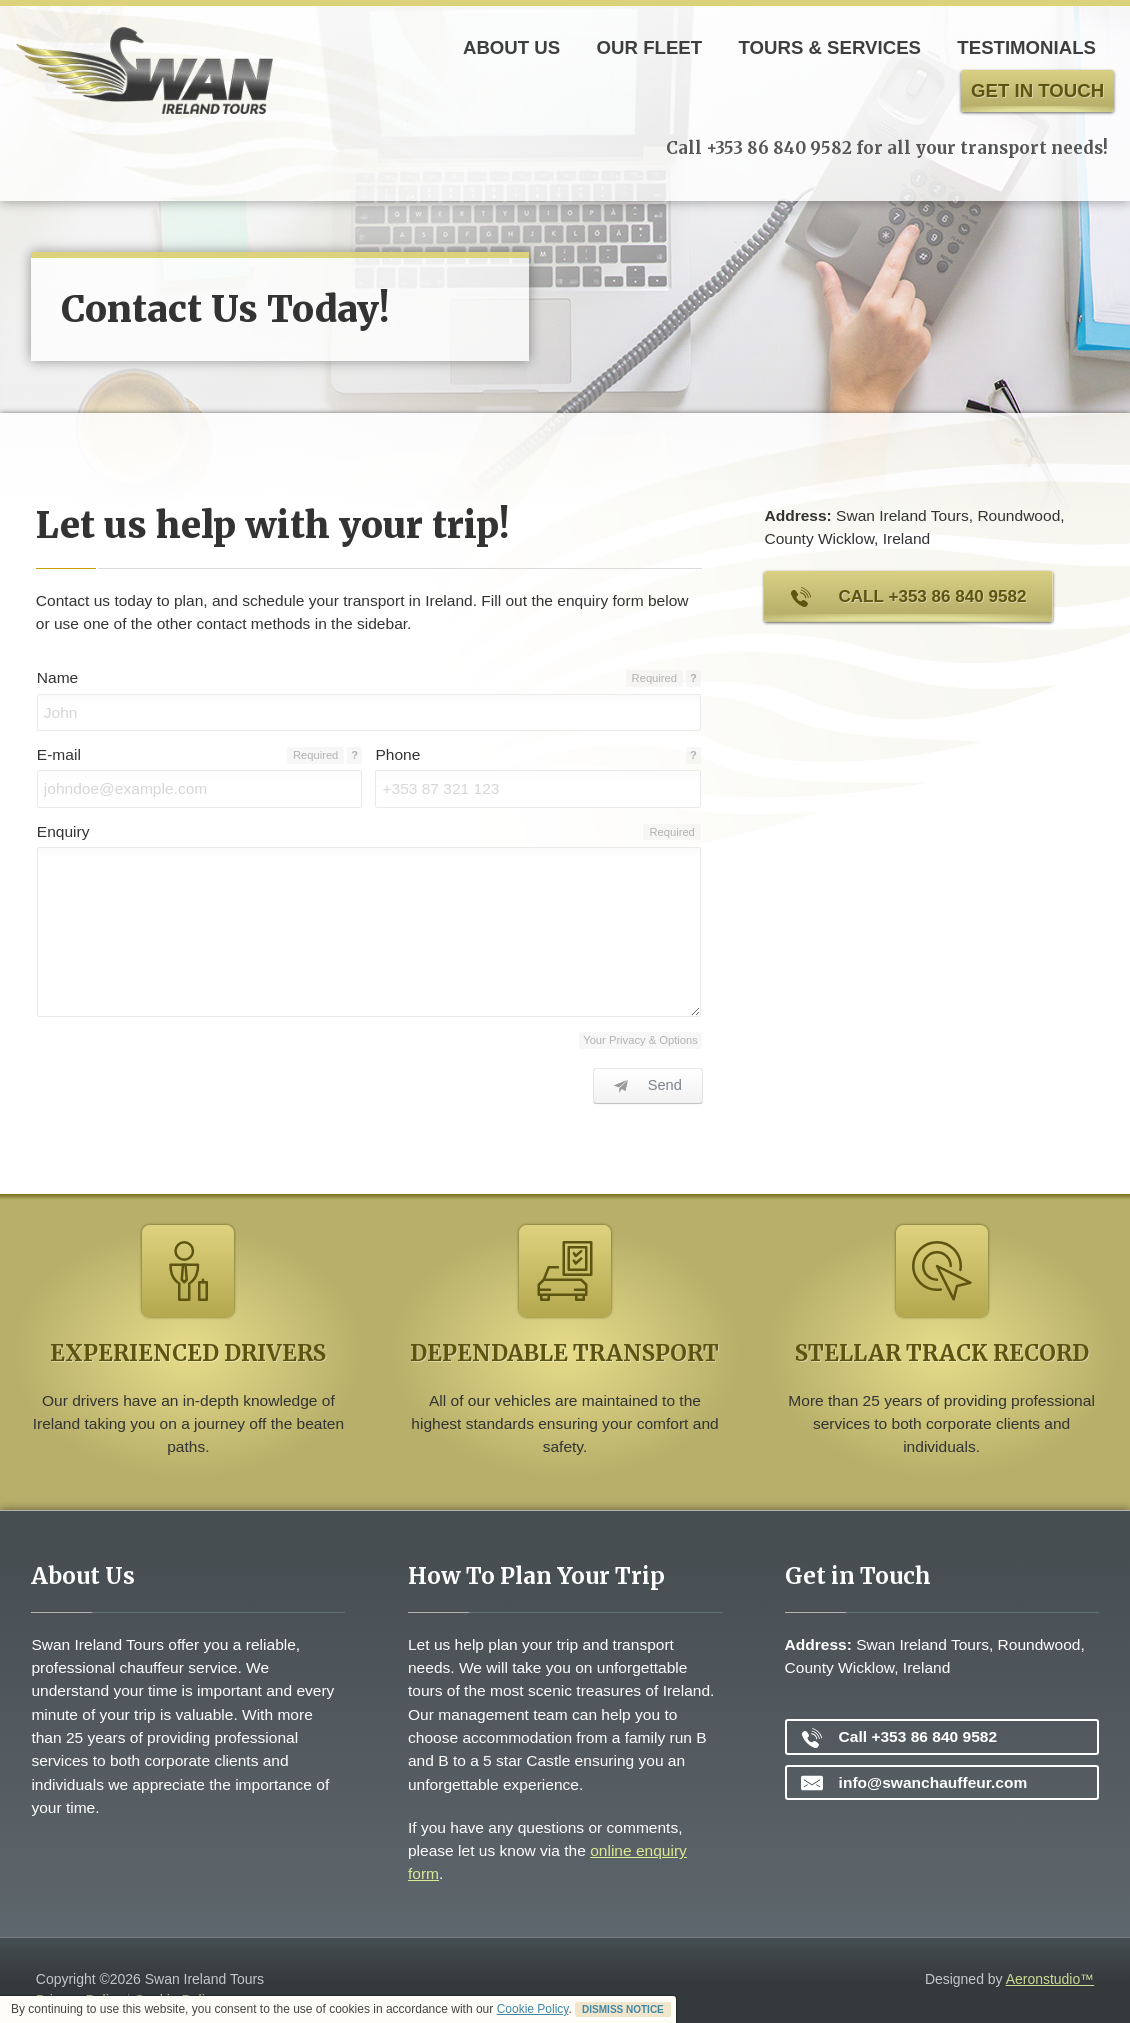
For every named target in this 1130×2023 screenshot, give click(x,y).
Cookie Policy (533, 2009)
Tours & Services (829, 47)
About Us (511, 47)
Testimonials (1026, 47)
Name (57, 677)
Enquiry (63, 831)
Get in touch (1037, 90)
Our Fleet (650, 47)
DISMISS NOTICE (623, 2009)
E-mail (59, 754)
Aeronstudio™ (1050, 1979)
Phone (397, 754)
